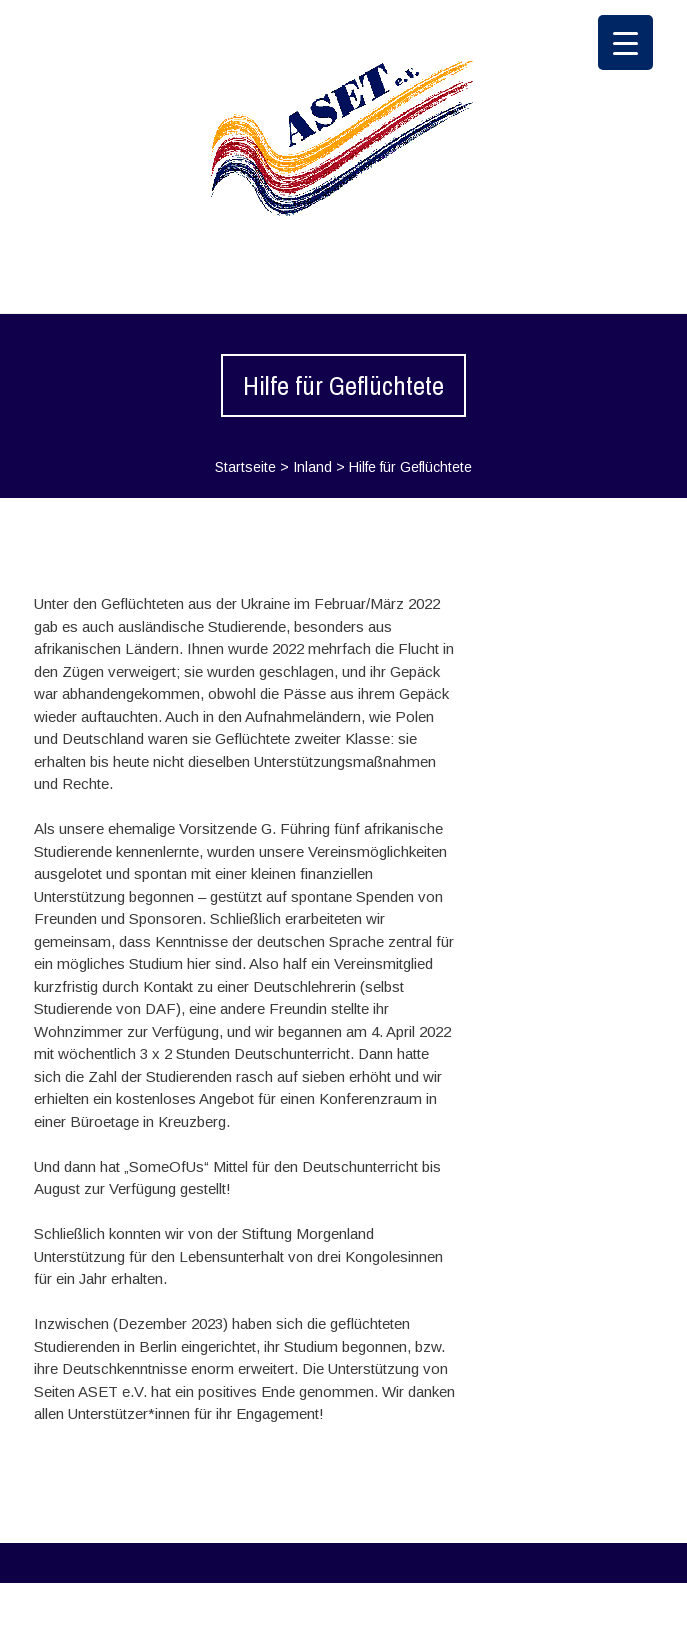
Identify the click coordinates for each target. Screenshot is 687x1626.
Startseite (245, 467)
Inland (312, 467)
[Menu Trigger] (625, 42)
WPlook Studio (603, 1603)
